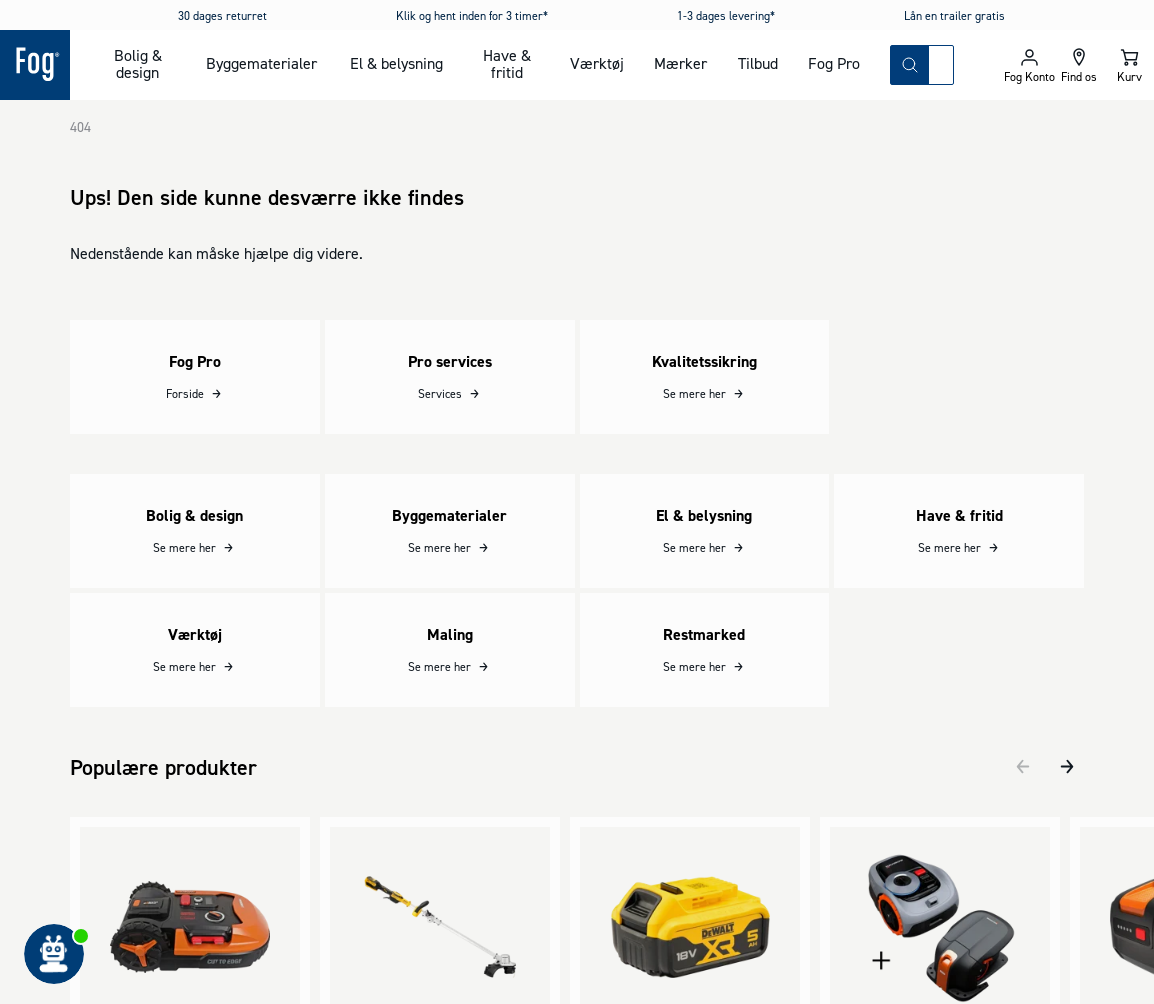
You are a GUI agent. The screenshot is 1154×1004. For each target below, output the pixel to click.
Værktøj (597, 63)
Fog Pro (834, 63)
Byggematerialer (261, 63)
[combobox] (941, 65)
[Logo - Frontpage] (35, 65)
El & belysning (396, 63)
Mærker (680, 63)
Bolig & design (138, 63)
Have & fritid (507, 63)
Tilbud (758, 63)
